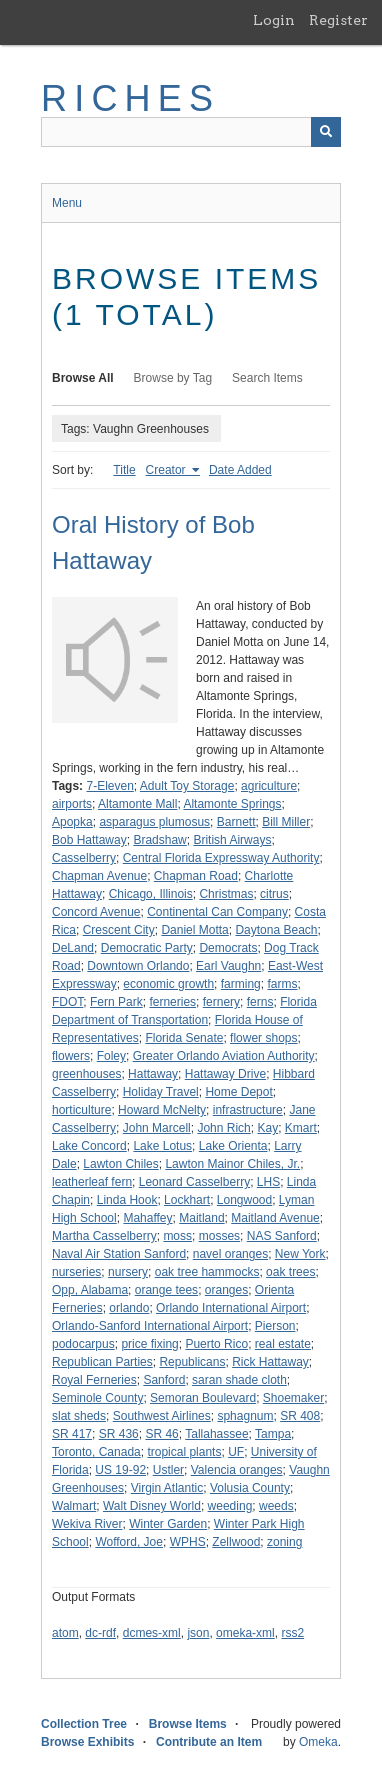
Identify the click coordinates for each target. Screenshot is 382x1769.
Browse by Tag (173, 378)
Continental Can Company (217, 912)
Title (124, 470)
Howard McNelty (162, 1110)
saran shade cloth (239, 1380)
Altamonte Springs (232, 804)
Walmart (74, 1506)
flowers (71, 1056)
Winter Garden (168, 1524)
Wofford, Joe (129, 1542)
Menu (67, 203)
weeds (276, 1506)
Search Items (267, 378)
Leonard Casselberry (194, 1182)
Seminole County (97, 1398)
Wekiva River (87, 1524)
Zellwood (236, 1542)
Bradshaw (159, 840)
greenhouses (86, 1074)
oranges (226, 1290)
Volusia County (250, 1488)
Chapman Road (196, 876)
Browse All (83, 378)
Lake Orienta (233, 1146)
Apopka (72, 822)
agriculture (269, 786)
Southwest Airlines (162, 1416)
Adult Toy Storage (187, 786)
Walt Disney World (152, 1506)
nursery (128, 1272)
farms (282, 984)
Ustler (168, 1470)
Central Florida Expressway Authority (221, 858)
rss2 (292, 1633)
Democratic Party (147, 948)
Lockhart (187, 1200)
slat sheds (79, 1416)
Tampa (273, 1434)
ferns (260, 1002)
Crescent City (119, 930)
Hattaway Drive (225, 1074)
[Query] (191, 132)
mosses (219, 1236)
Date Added (240, 470)
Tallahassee (216, 1434)
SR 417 (72, 1434)
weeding (230, 1506)
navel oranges (230, 1254)
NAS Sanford (282, 1236)
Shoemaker (293, 1398)
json (198, 1633)
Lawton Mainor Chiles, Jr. (232, 1164)
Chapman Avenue (99, 876)
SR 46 (161, 1434)
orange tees (166, 1290)
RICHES (130, 98)
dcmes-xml (152, 1633)
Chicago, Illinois (151, 894)
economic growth (168, 984)
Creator (167, 470)
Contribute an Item (209, 1742)
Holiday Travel (161, 1092)
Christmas (226, 894)
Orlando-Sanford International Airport (150, 1326)
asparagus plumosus (154, 822)
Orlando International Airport (231, 1308)
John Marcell (157, 1128)
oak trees (290, 1272)
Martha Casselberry (104, 1236)
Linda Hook (127, 1200)
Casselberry (84, 858)
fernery (221, 1002)
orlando (129, 1308)
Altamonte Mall (137, 804)
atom (65, 1633)
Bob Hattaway (89, 840)
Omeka (318, 1742)
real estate (283, 1344)
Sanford (164, 1380)
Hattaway (153, 1074)
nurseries (76, 1272)
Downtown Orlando (138, 966)
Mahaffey (147, 1218)
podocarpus (83, 1344)
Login (274, 20)
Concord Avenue (96, 912)
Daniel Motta (194, 930)
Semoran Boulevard (203, 1398)
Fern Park (116, 1002)
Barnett (236, 822)
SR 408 (300, 1416)
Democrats (228, 948)
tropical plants (184, 1452)
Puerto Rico (216, 1344)
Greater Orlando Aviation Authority (224, 1056)
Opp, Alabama (90, 1290)
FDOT (67, 1002)
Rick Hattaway (270, 1362)
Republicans (192, 1362)
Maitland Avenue (275, 1218)
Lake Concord (89, 1146)
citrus (274, 894)
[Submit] (326, 132)
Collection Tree (84, 1724)
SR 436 (119, 1434)
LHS (268, 1182)
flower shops (263, 1038)
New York (300, 1254)
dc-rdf (100, 1633)
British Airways (232, 840)
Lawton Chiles (120, 1164)
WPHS (188, 1542)
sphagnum (245, 1416)
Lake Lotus (162, 1146)
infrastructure (248, 1110)
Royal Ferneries (94, 1380)
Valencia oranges (237, 1470)
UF (236, 1452)
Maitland (201, 1218)
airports (72, 804)
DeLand (73, 948)
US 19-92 (120, 1470)
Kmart (301, 1128)
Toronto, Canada (96, 1452)
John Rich (223, 1128)
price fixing (149, 1344)
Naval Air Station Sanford (119, 1254)
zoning (284, 1542)
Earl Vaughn (228, 966)
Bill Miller (286, 822)
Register (338, 20)
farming (241, 984)
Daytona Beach (276, 930)
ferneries (172, 1002)
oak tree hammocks (207, 1272)
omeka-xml (245, 1633)
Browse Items (188, 1724)
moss (177, 1236)
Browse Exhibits (87, 1742)
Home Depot (238, 1092)
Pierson (275, 1326)
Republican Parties (102, 1362)
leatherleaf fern (92, 1182)
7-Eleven (109, 786)
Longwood (244, 1200)
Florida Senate (184, 1038)
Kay (267, 1128)
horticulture (81, 1110)
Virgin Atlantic (167, 1488)
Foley (111, 1056)
